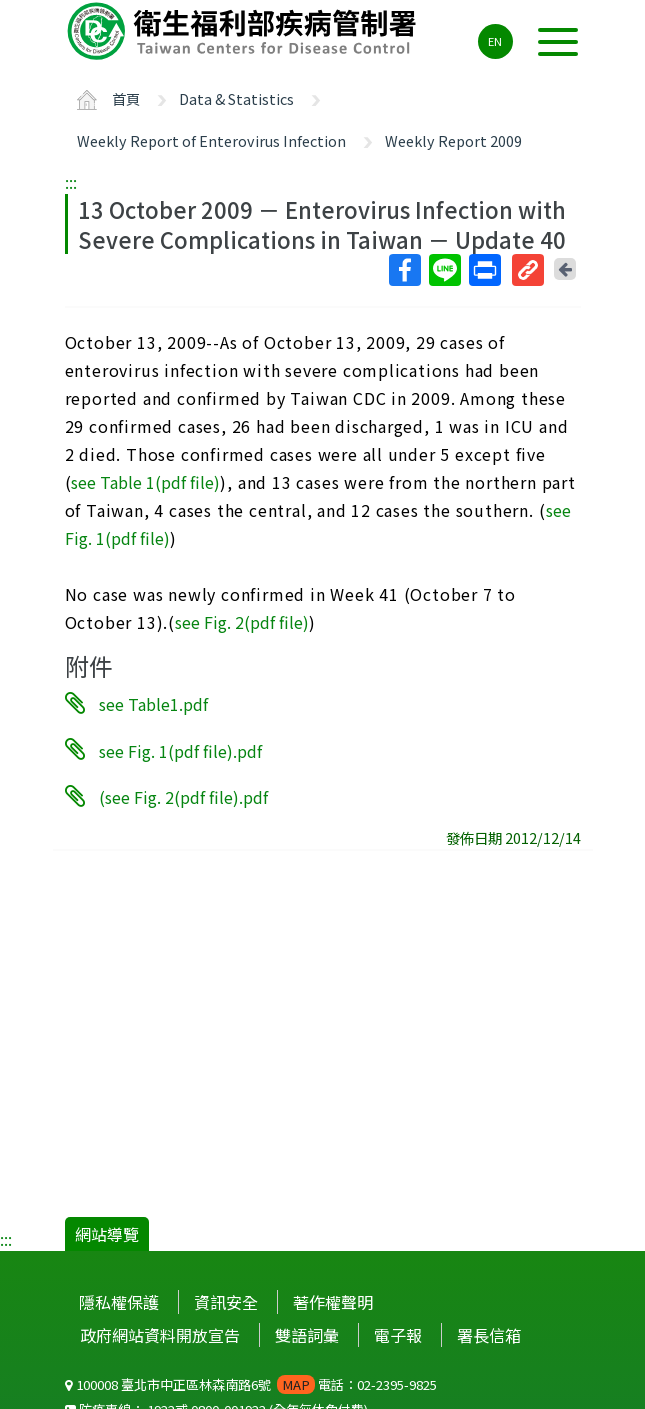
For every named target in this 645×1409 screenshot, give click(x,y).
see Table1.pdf (153, 704)
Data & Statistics (236, 98)
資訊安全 (226, 1302)
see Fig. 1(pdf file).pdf (180, 750)
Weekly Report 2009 (453, 140)
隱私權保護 (119, 1302)
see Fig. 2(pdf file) (242, 622)
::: (71, 182)
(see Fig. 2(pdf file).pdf (183, 797)
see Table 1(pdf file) (145, 482)
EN (495, 41)
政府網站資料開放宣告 (160, 1335)
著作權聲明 (333, 1302)
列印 (484, 270)
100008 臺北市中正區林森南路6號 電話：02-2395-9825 (251, 1384)
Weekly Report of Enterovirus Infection (211, 140)
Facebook (404, 270)
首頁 (126, 98)
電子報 (398, 1335)
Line (444, 270)
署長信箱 (489, 1335)
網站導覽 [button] (107, 1234)
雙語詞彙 (307, 1335)
